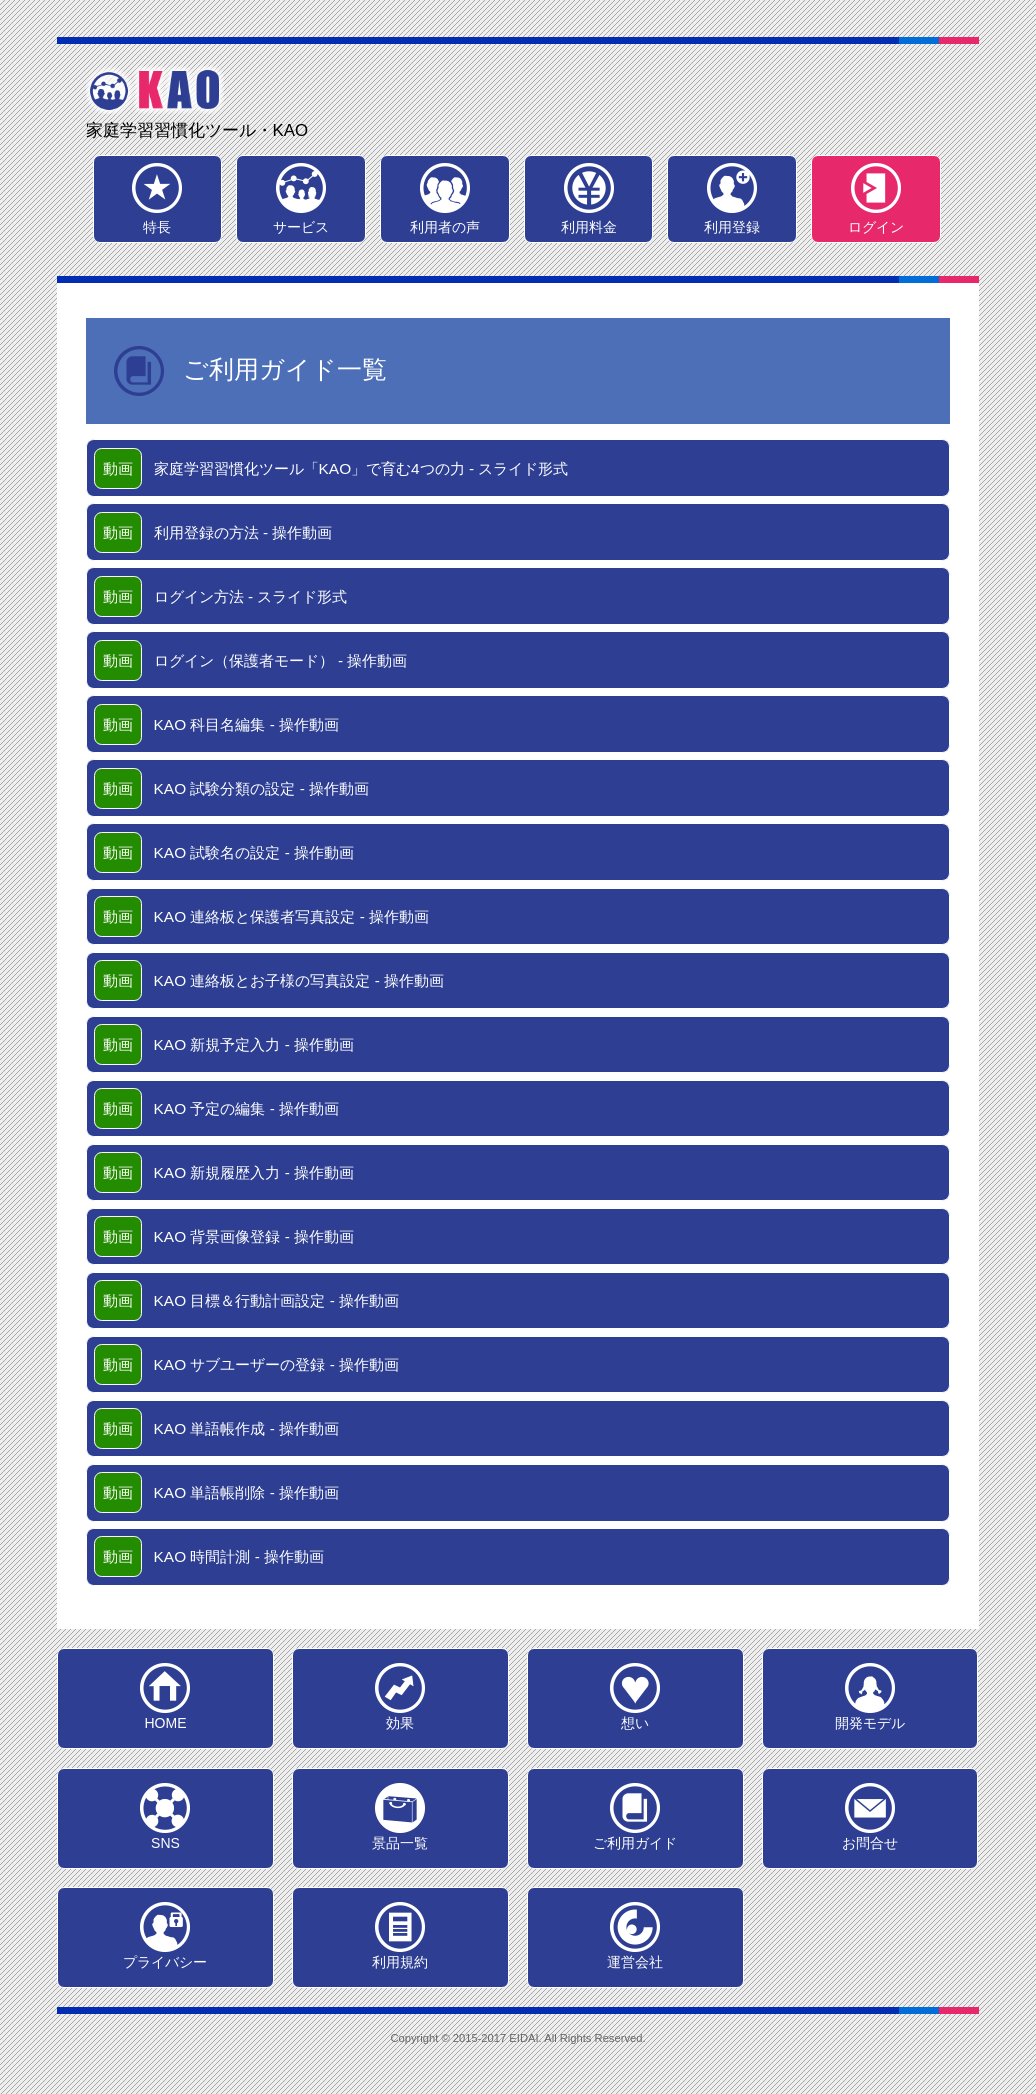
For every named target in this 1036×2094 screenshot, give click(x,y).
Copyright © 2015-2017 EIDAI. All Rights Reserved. (517, 2038)
